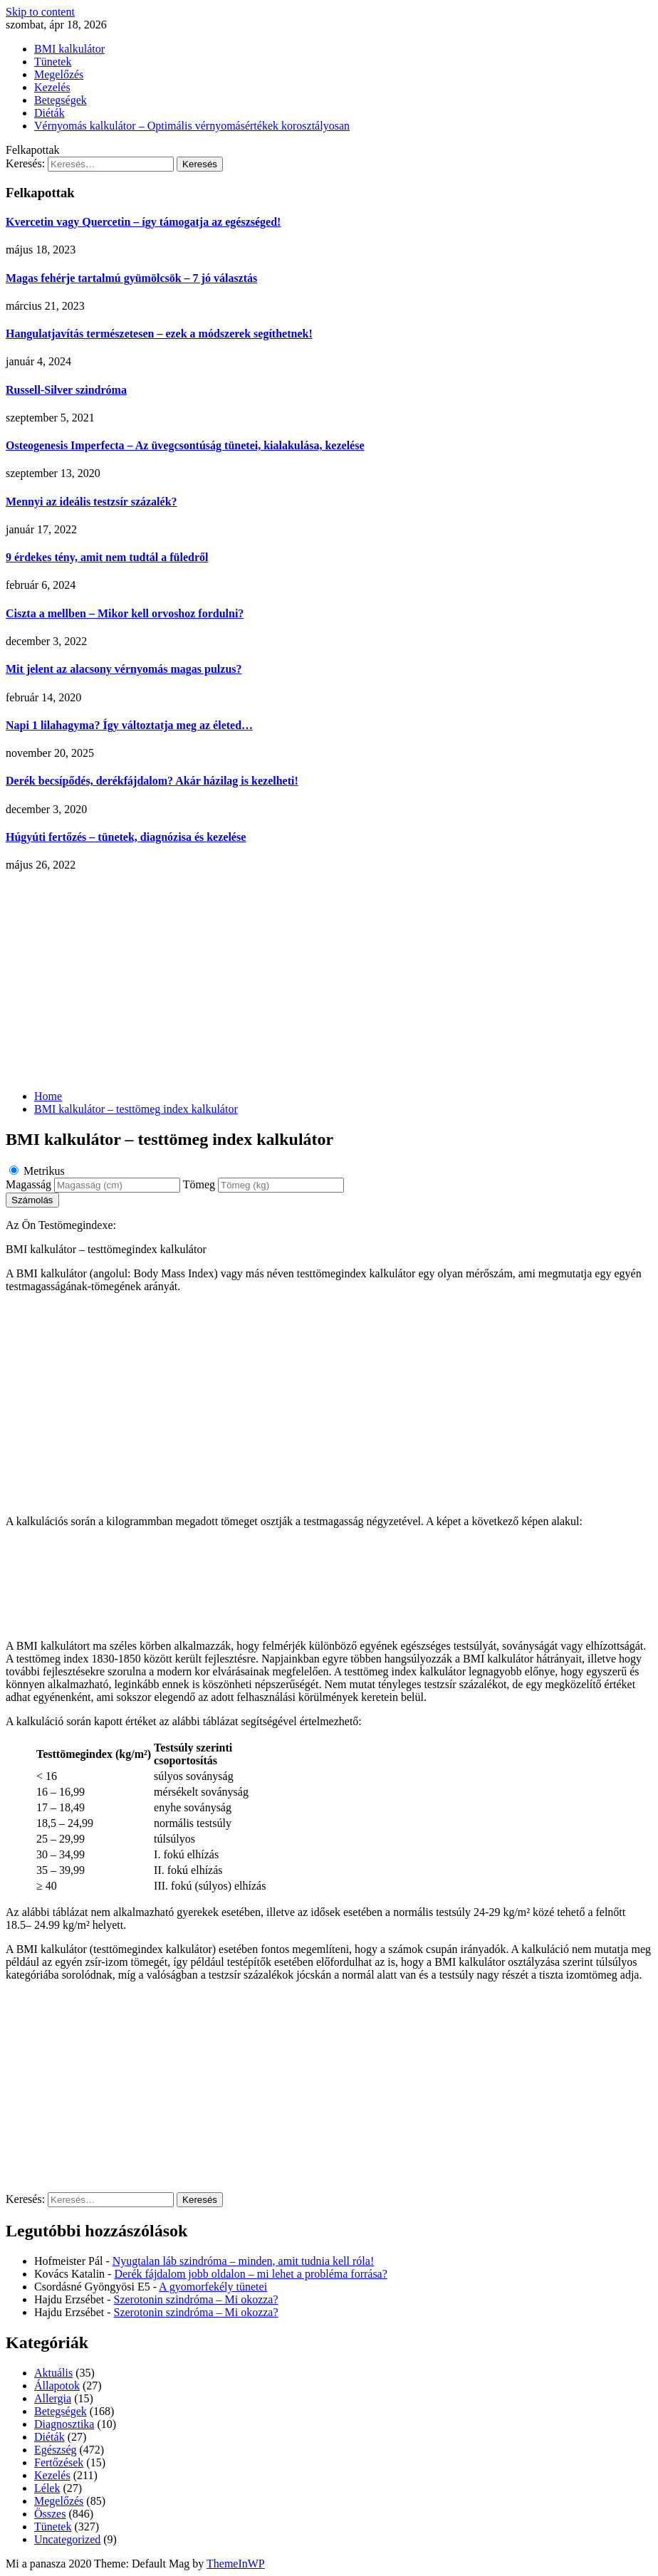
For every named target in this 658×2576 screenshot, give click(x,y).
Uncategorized (67, 2539)
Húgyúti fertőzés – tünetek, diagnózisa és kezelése (126, 837)
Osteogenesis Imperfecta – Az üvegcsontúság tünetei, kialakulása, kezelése (185, 445)
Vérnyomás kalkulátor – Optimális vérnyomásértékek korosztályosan (192, 126)
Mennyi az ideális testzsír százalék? (91, 502)
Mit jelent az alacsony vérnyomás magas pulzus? (124, 669)
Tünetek (52, 62)
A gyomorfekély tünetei (213, 2287)
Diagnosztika (64, 2424)
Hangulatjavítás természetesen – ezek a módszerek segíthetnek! (159, 334)
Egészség (55, 2450)
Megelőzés (58, 74)
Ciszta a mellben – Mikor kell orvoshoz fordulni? (125, 613)
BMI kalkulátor (69, 49)
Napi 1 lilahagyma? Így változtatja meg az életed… (129, 725)
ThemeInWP (236, 2563)
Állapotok (57, 2385)
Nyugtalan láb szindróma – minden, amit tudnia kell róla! (243, 2261)
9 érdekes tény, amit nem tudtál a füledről (107, 557)
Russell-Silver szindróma (66, 390)
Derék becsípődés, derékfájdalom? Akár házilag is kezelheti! (152, 781)
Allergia (52, 2398)
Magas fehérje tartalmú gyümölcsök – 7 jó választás (131, 278)
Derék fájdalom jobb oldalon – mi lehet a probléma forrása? (250, 2274)
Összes (50, 2514)
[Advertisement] (329, 979)
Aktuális (53, 2373)
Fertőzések (58, 2462)
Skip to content (40, 12)
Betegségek (60, 100)
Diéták (49, 113)
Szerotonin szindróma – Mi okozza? (196, 2299)
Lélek (47, 2488)
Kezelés (52, 87)
